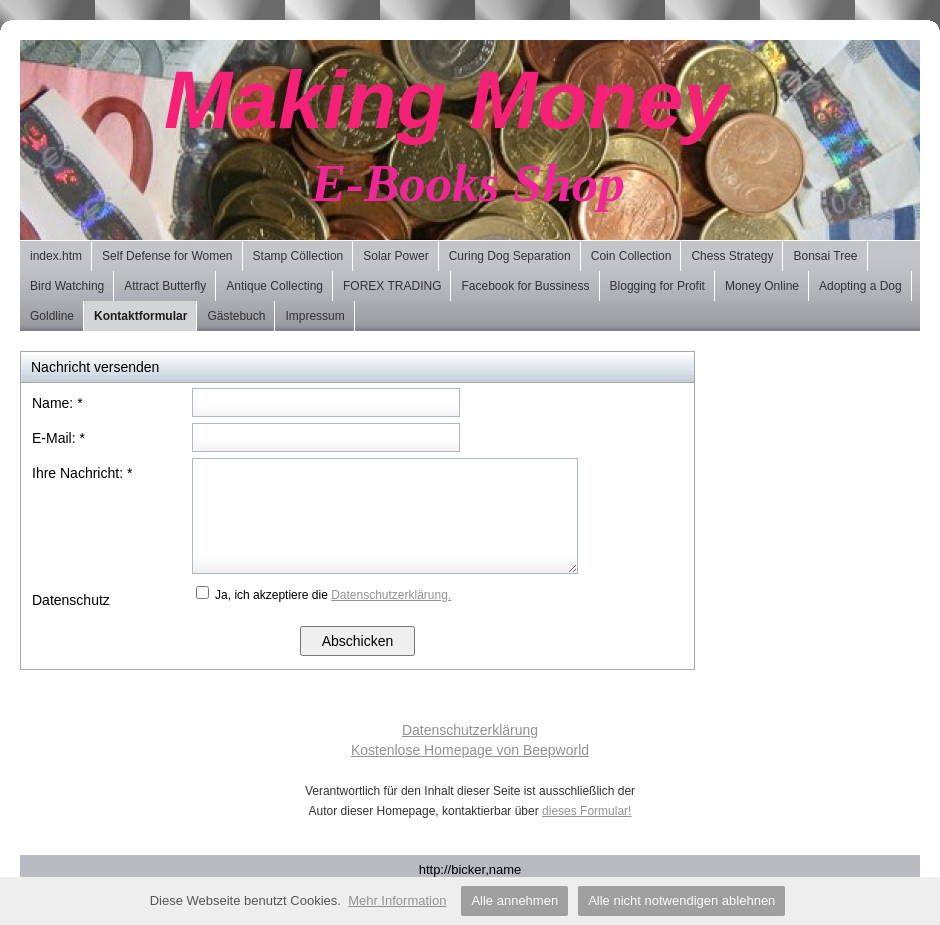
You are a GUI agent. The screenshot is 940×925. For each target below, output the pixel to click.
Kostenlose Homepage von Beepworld (470, 750)
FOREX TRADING (392, 286)
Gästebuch (236, 316)
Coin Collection (631, 256)
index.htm (56, 256)
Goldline (52, 316)
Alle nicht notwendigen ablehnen (681, 900)
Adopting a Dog (860, 286)
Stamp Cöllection (298, 256)
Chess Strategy (732, 256)
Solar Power (395, 256)
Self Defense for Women (167, 256)
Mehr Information (397, 900)
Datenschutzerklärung (470, 730)
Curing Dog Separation (510, 256)
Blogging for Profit (657, 286)
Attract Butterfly (165, 286)
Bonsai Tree (825, 256)
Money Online (762, 286)
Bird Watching (67, 286)
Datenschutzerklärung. (391, 595)
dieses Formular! (586, 811)
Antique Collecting (274, 286)
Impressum (314, 316)
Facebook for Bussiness (525, 286)
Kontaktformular (140, 316)
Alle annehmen (514, 900)
